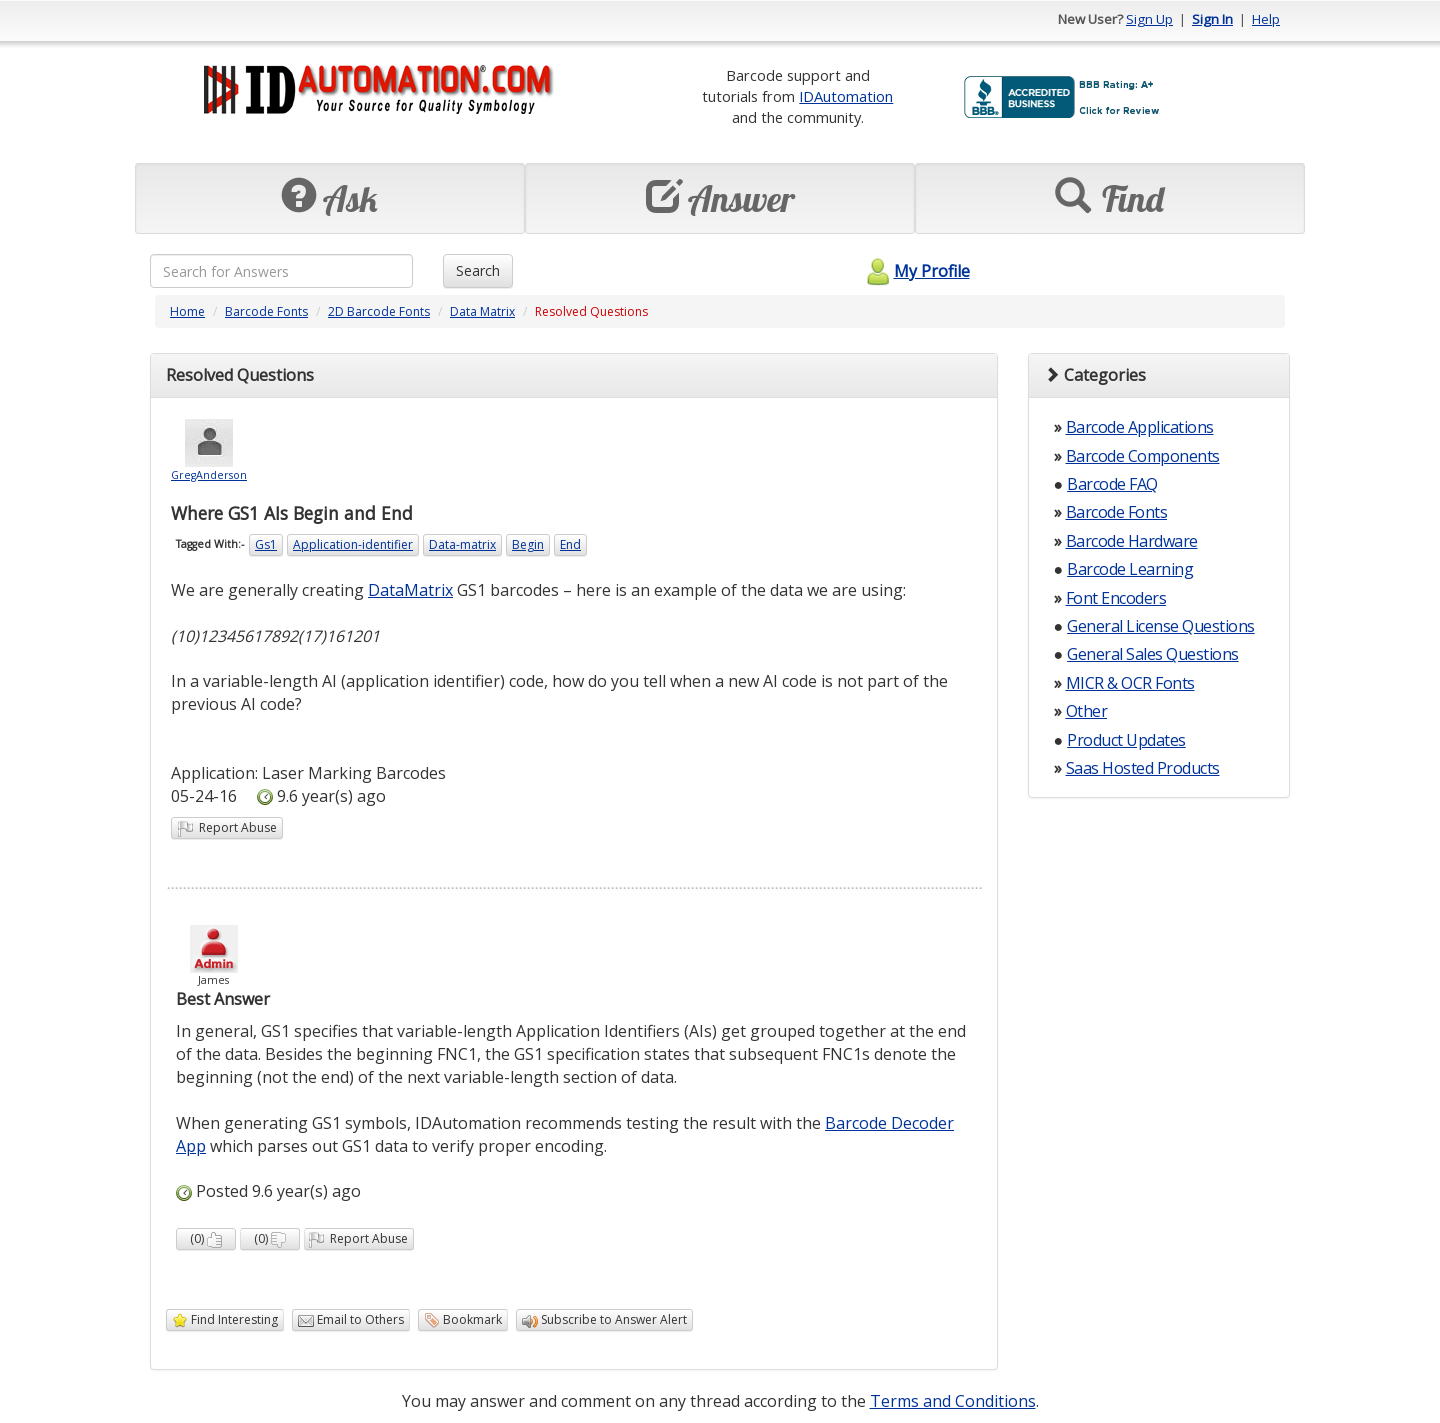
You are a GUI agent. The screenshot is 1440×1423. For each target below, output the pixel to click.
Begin (528, 544)
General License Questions (1161, 626)
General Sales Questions (1153, 654)
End (570, 544)
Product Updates (1126, 740)
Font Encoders (1116, 598)
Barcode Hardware (1132, 541)
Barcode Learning (1130, 569)
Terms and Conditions (953, 1401)
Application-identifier (353, 544)
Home (187, 311)
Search (478, 270)
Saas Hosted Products (1143, 768)
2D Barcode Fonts (379, 311)
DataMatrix (410, 590)
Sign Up (1149, 19)
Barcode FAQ (1112, 484)
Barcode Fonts (266, 311)
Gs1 (266, 544)
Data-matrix (462, 544)
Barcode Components (1143, 456)
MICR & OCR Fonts (1130, 683)
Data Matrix (482, 311)
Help (1266, 19)
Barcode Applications (1140, 427)
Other (1087, 711)
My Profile (915, 271)
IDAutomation (846, 96)
